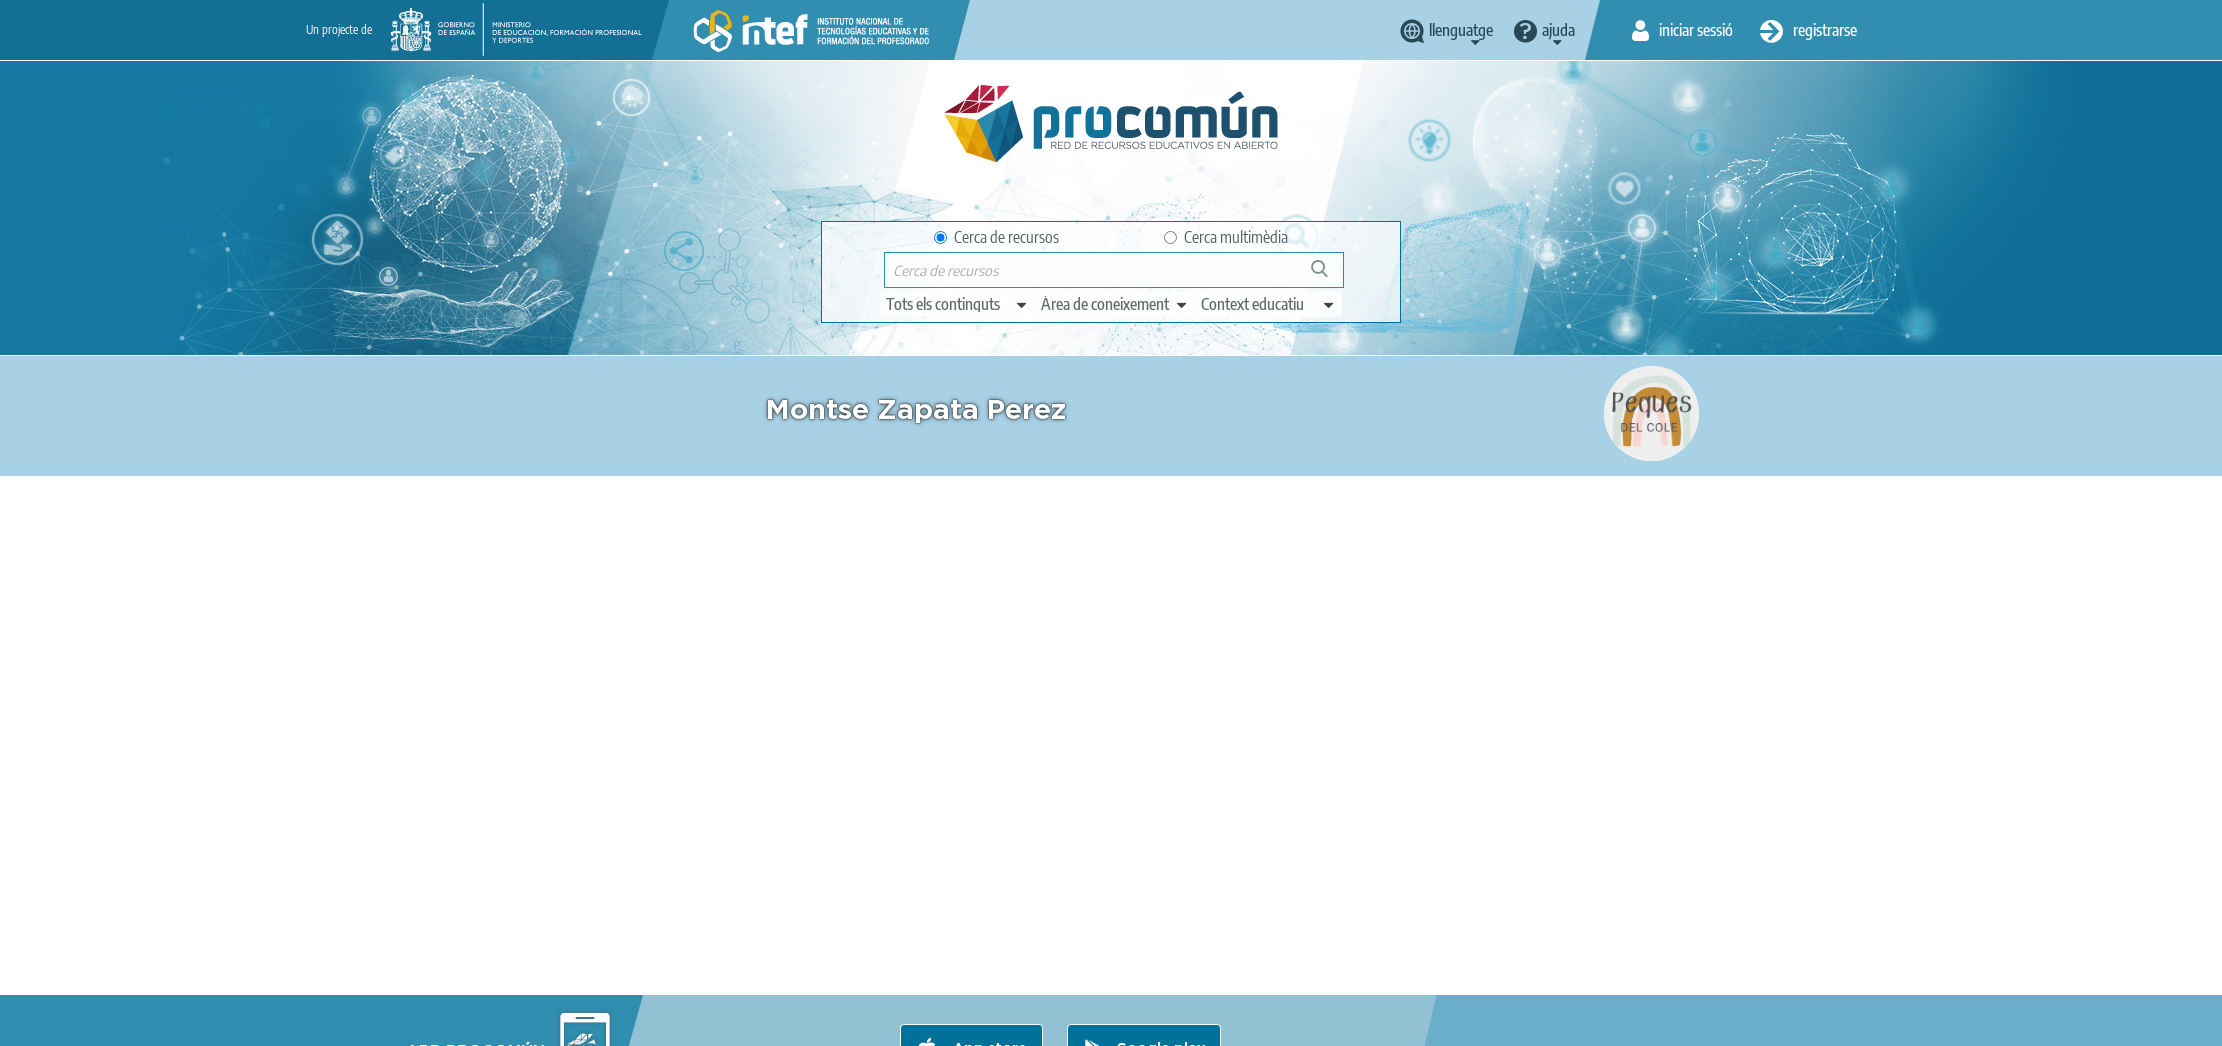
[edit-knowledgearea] (1115, 304)
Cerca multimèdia (1226, 237)
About (502, 1022)
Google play (1160, 943)
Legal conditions (600, 1022)
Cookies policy (850, 1022)
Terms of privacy (728, 1022)
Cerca (1328, 276)
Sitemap (1049, 1022)
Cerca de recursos (996, 237)
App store (988, 943)
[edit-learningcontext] (1268, 304)
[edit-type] (957, 304)
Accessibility (959, 1022)
